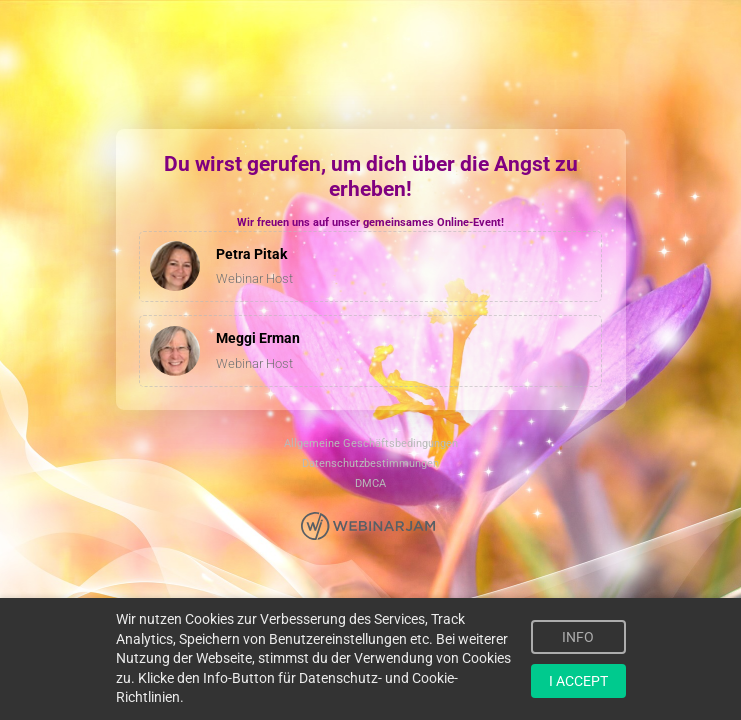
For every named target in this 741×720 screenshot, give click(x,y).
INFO (578, 637)
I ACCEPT (578, 681)
